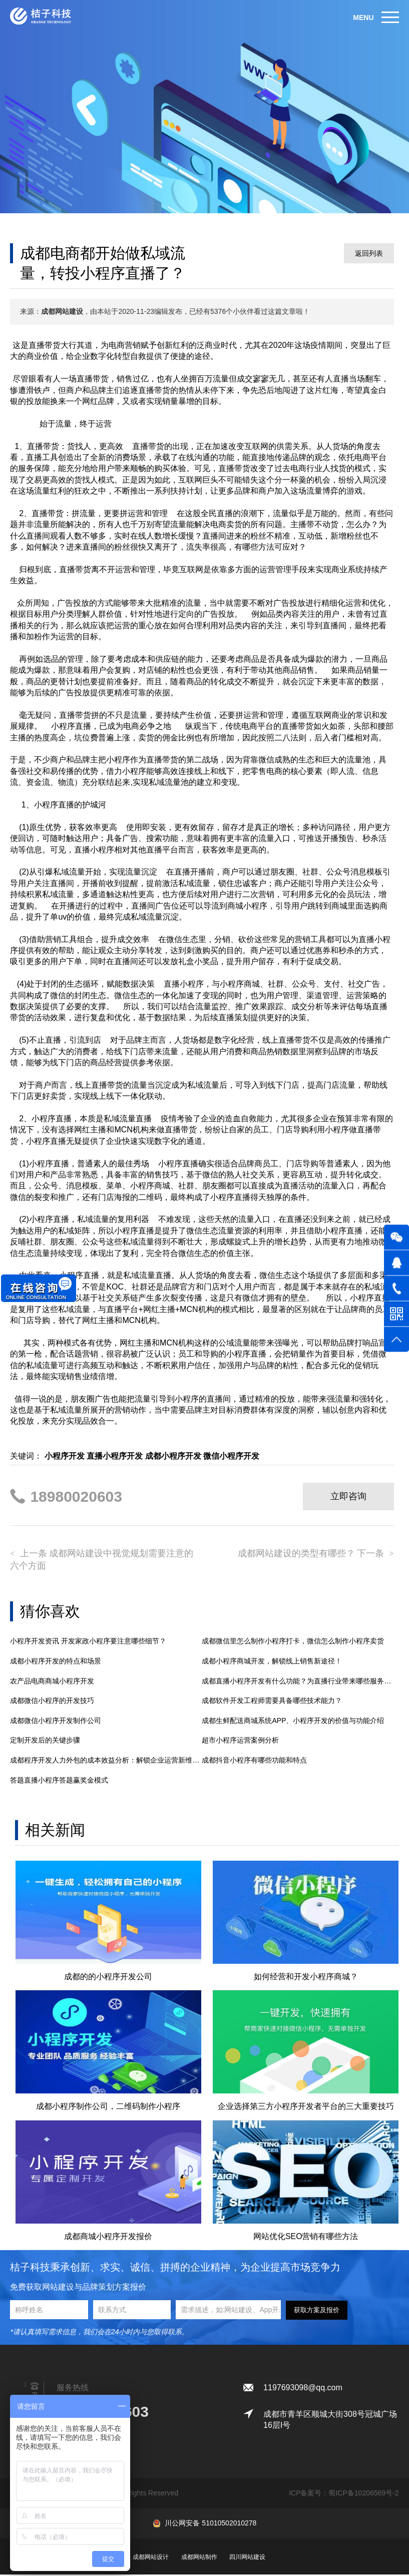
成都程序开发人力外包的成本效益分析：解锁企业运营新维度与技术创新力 (106, 1761)
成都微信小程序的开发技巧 (52, 1701)
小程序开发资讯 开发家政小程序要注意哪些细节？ (88, 1642)
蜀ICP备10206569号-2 (363, 2494)
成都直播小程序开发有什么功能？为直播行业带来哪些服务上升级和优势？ (297, 1681)
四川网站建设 (247, 2557)
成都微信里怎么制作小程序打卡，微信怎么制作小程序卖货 (293, 1642)
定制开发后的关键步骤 (45, 1741)
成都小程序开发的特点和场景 (55, 1662)
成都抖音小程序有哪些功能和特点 (254, 1761)
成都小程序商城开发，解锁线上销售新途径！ (272, 1662)
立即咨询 (348, 1496)
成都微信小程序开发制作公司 (55, 1722)
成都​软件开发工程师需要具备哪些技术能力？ (272, 1701)
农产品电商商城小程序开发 (52, 1681)
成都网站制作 (199, 2557)
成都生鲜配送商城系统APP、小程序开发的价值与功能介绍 (293, 1722)
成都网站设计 (151, 2557)
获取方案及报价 (316, 2311)
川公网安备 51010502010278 (210, 2524)
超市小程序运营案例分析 (240, 1741)
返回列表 (369, 253)
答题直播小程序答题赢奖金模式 (59, 1781)
